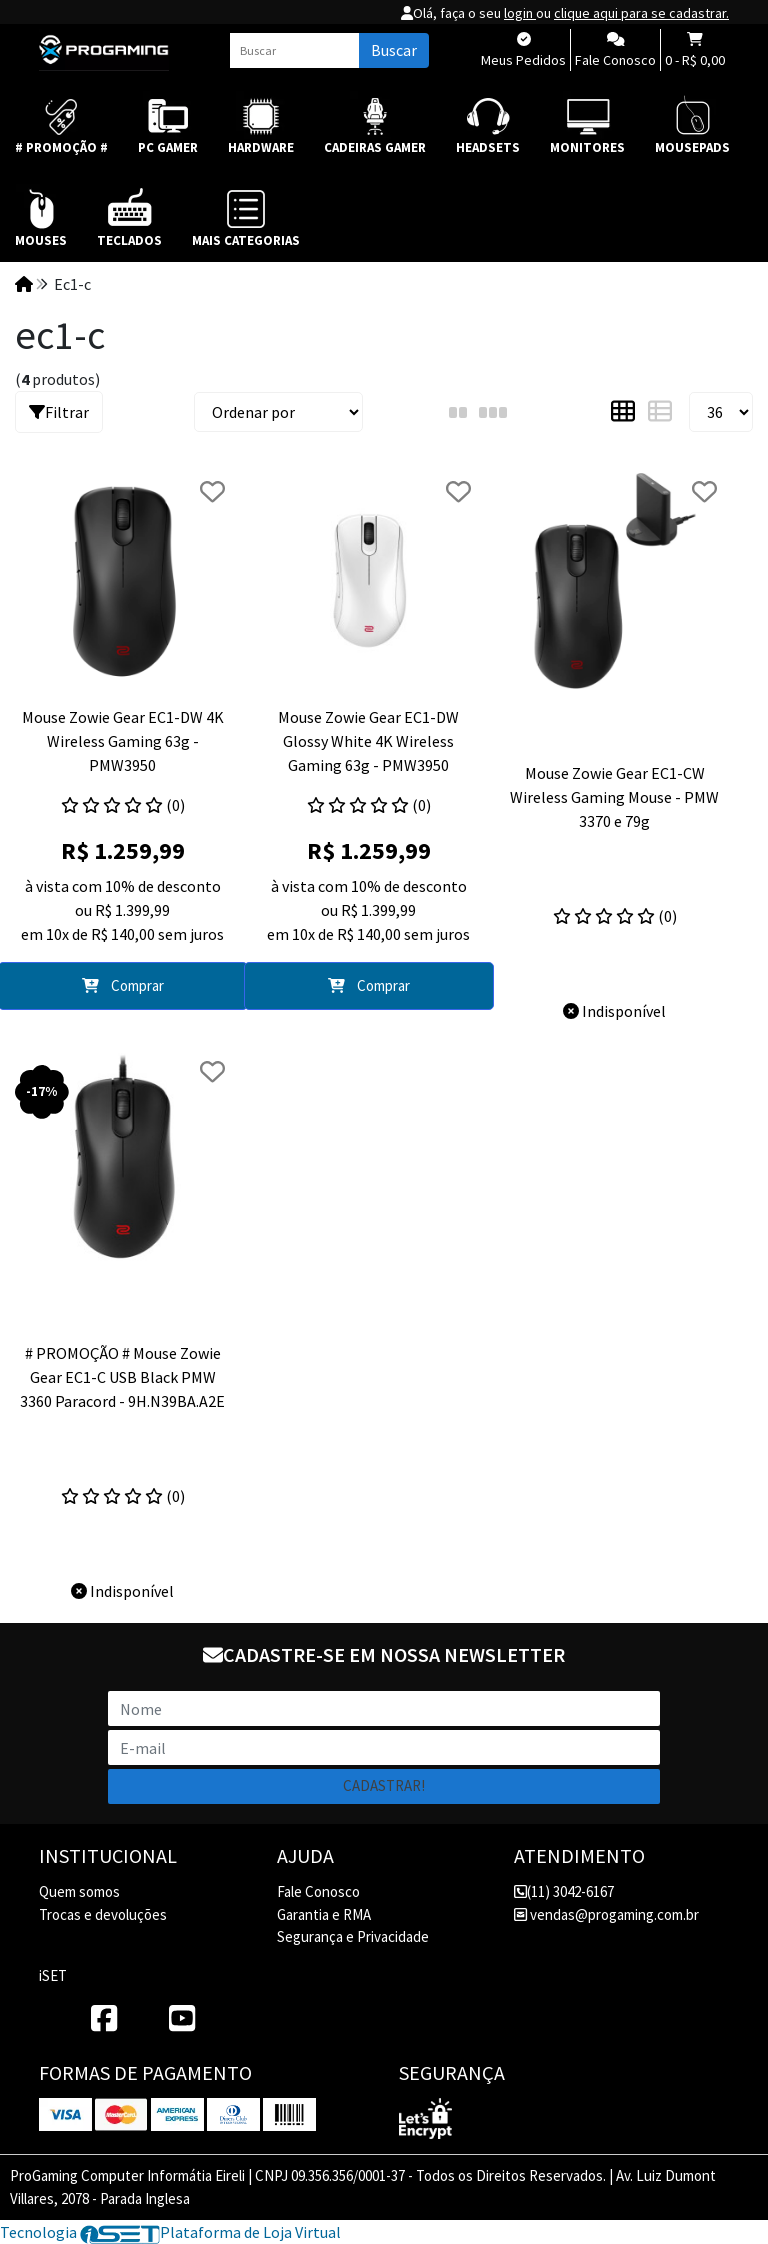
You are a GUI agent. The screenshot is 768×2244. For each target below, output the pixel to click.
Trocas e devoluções (103, 1914)
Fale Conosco (318, 1891)
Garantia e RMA (324, 1914)
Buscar (394, 50)
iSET (53, 1975)
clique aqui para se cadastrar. (641, 13)
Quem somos (79, 1891)
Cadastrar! (384, 1785)
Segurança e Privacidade (353, 1936)
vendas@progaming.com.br (606, 1914)
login (520, 13)
